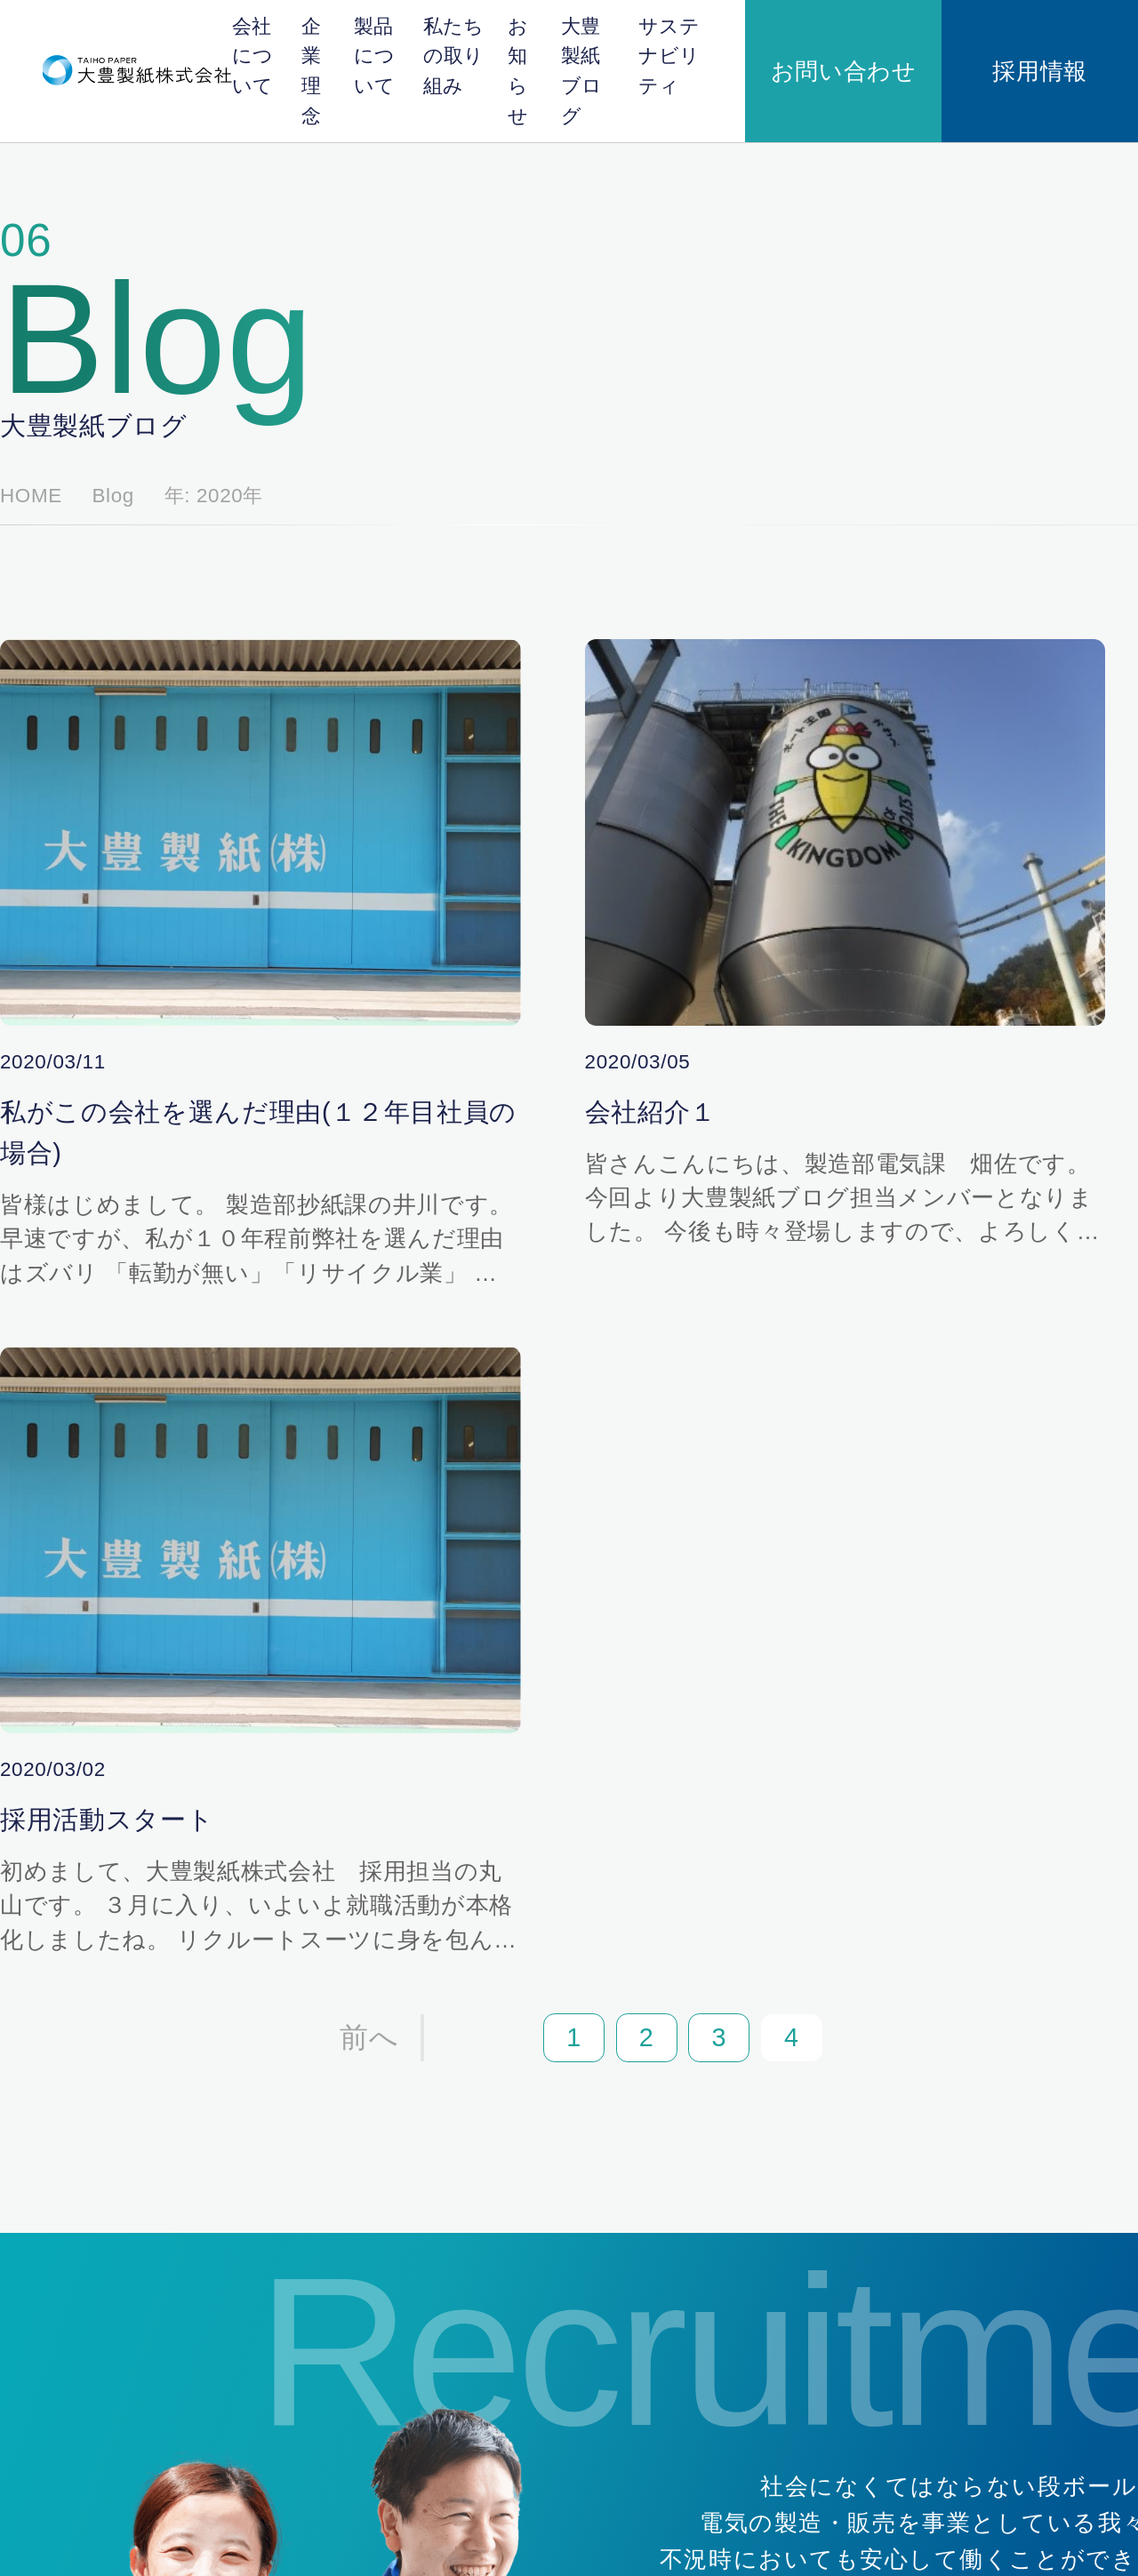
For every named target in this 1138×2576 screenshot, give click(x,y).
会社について (289, 44)
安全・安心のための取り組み (755, 2376)
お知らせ (628, 44)
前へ (302, 1288)
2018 (832, 784)
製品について (440, 44)
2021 (832, 708)
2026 (832, 517)
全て (829, 478)
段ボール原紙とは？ (729, 2139)
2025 (832, 555)
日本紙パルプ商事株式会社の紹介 (515, 2222)
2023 (832, 631)
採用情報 (1076, 44)
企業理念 (364, 44)
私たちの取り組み (540, 44)
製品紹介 (695, 2196)
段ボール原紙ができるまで (748, 2168)
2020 (832, 746)
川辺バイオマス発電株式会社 (508, 2177)
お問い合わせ (954, 44)
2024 (832, 593)
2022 (832, 670)
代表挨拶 (488, 2348)
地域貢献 (695, 2348)
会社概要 (495, 2093)
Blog (139, 324)
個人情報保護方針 (124, 2513)
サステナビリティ (816, 44)
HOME (89, 324)
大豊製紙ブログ (710, 44)
